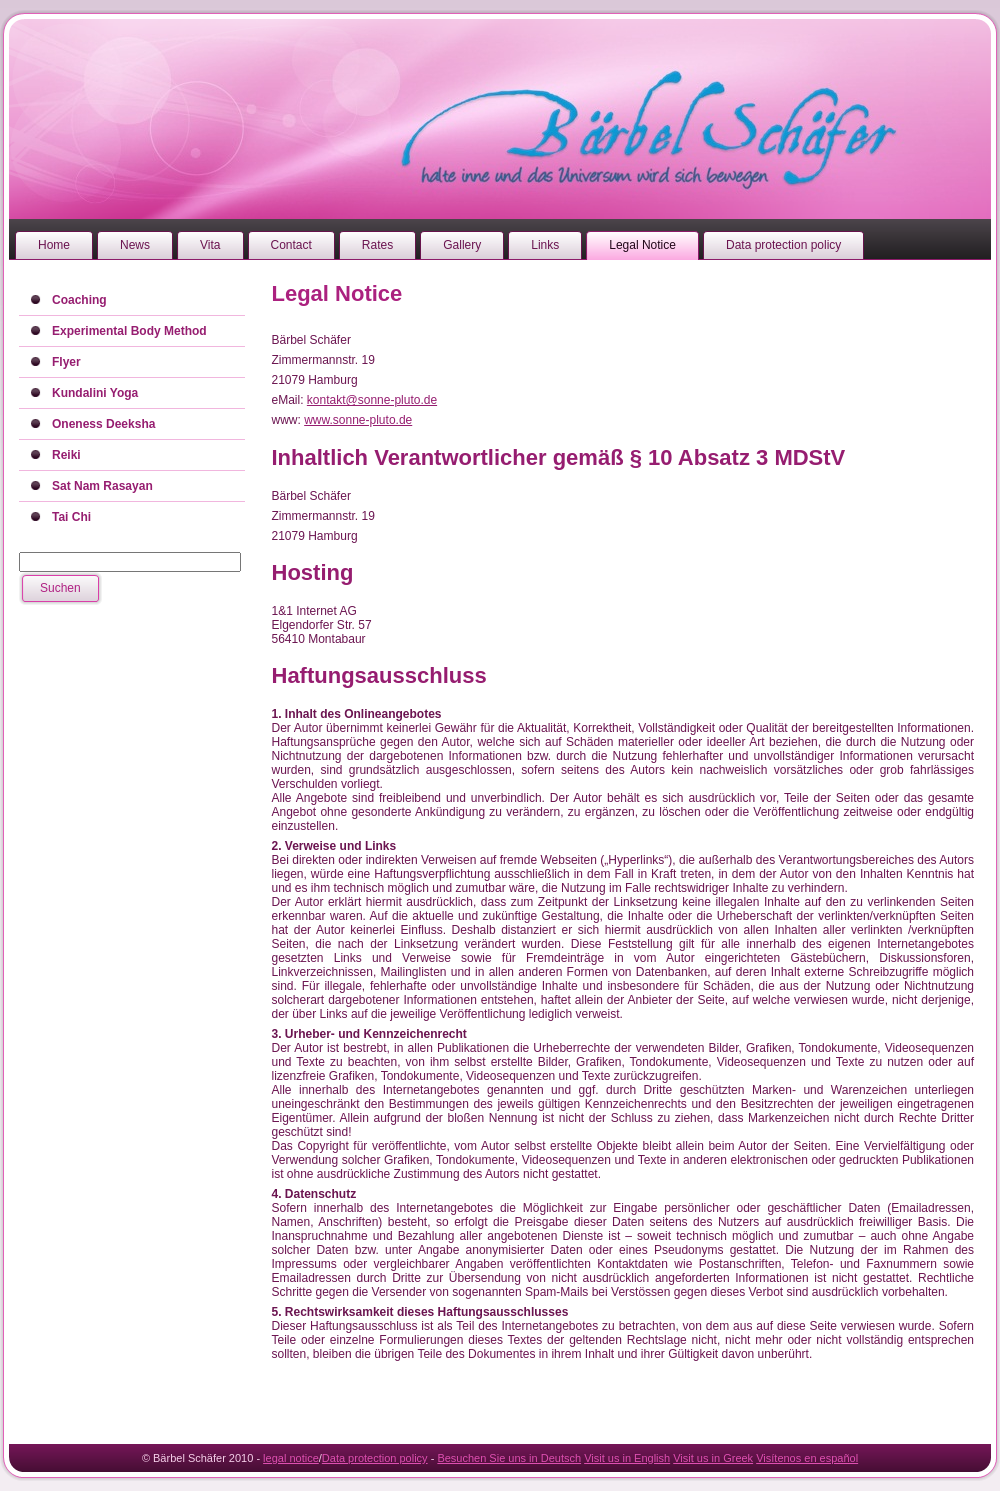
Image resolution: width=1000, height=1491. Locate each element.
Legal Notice (337, 293)
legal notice (291, 1458)
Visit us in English (627, 1458)
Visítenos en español (807, 1458)
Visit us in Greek (713, 1458)
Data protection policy (375, 1458)
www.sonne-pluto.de (358, 420)
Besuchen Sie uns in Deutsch (509, 1458)
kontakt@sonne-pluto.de (372, 400)
